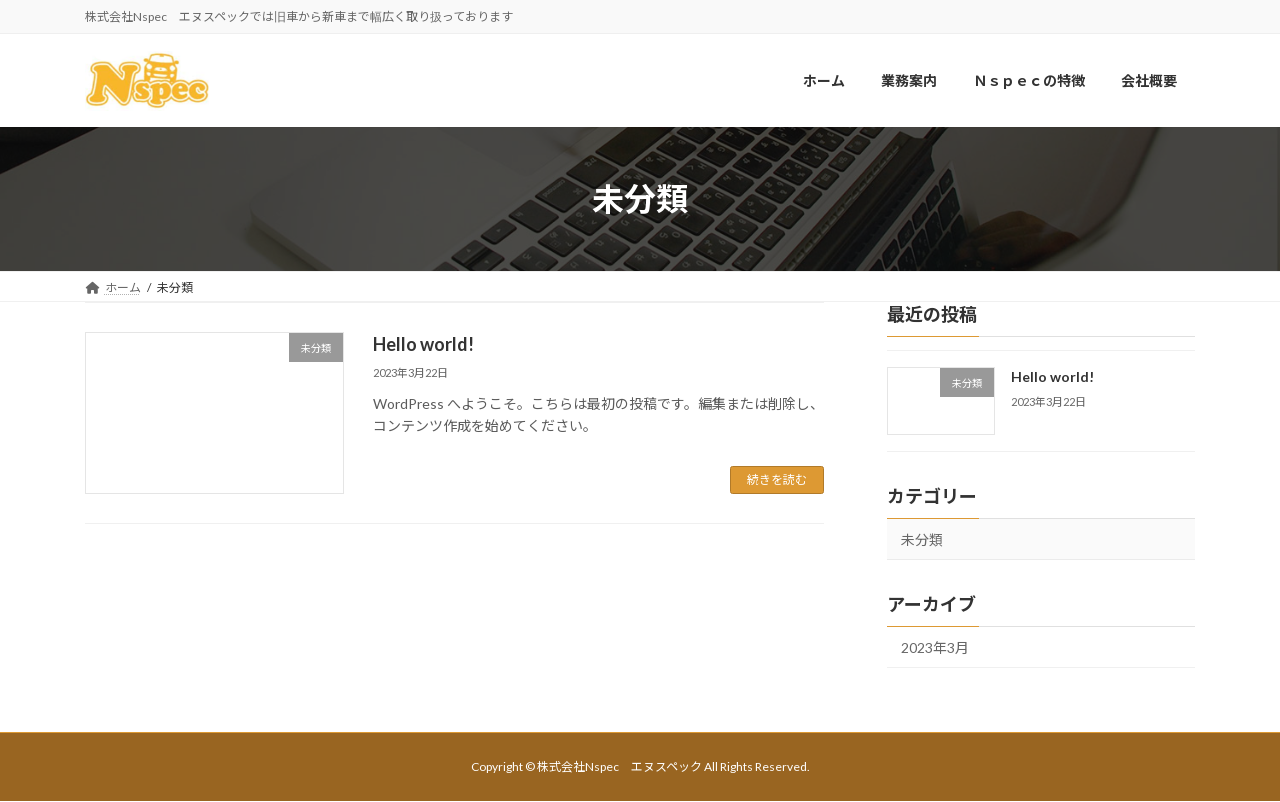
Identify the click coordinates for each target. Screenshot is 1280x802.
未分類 (922, 540)
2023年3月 (935, 647)
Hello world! (423, 344)
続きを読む (777, 479)
